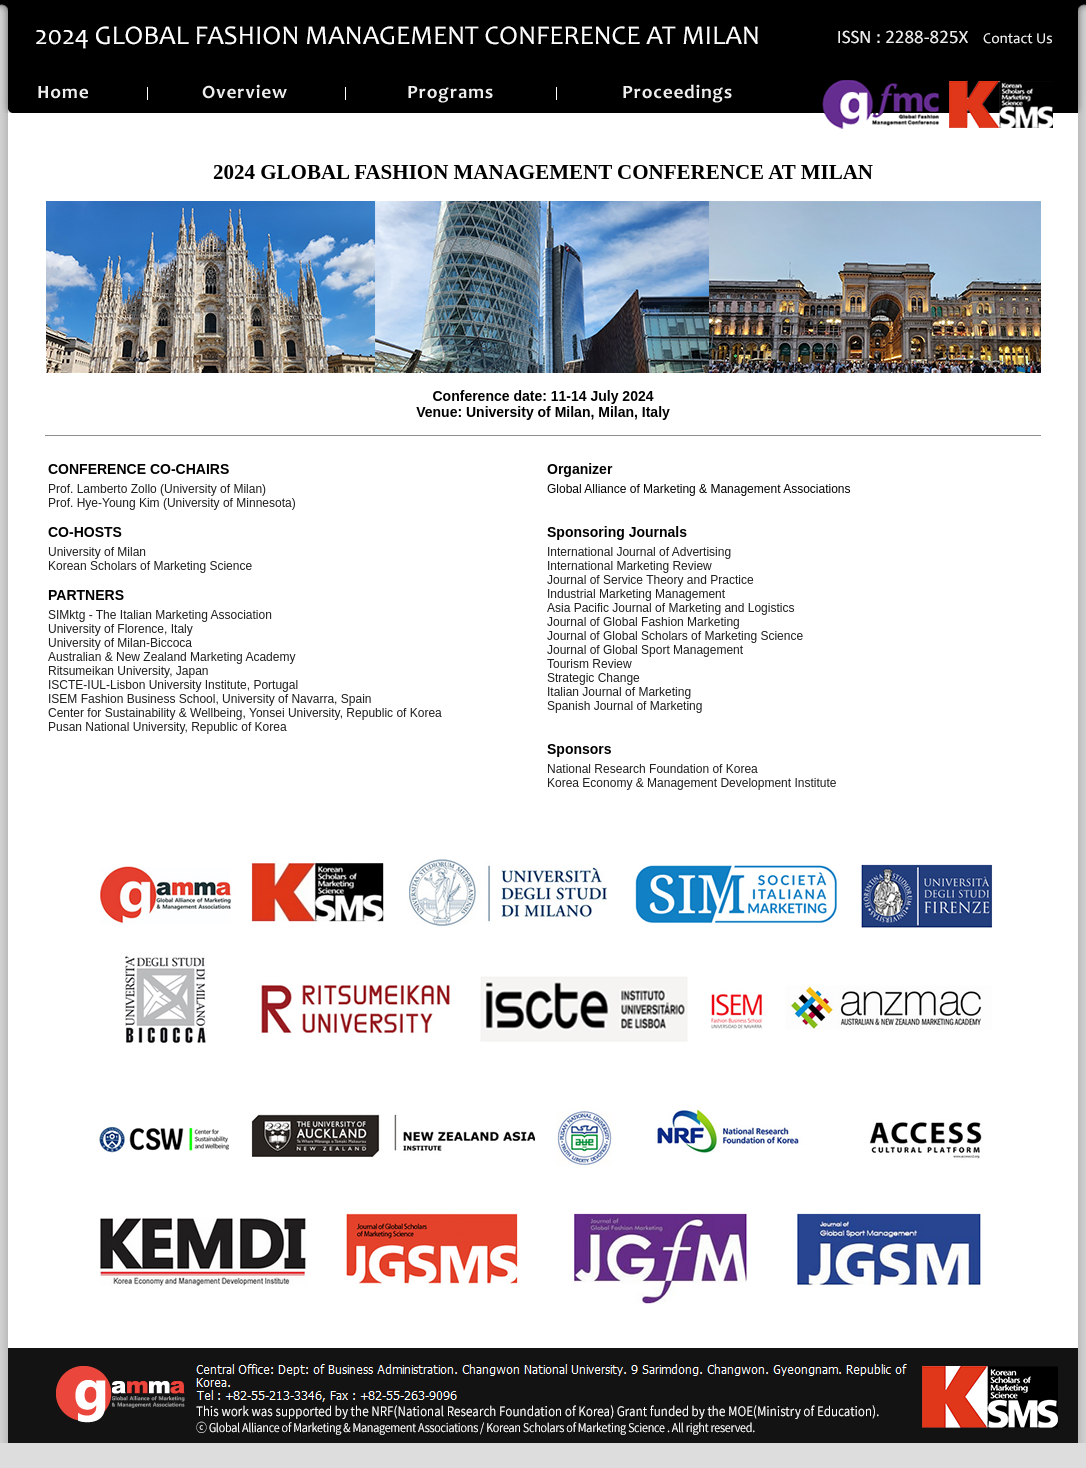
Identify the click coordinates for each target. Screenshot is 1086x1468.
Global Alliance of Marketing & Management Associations (699, 489)
